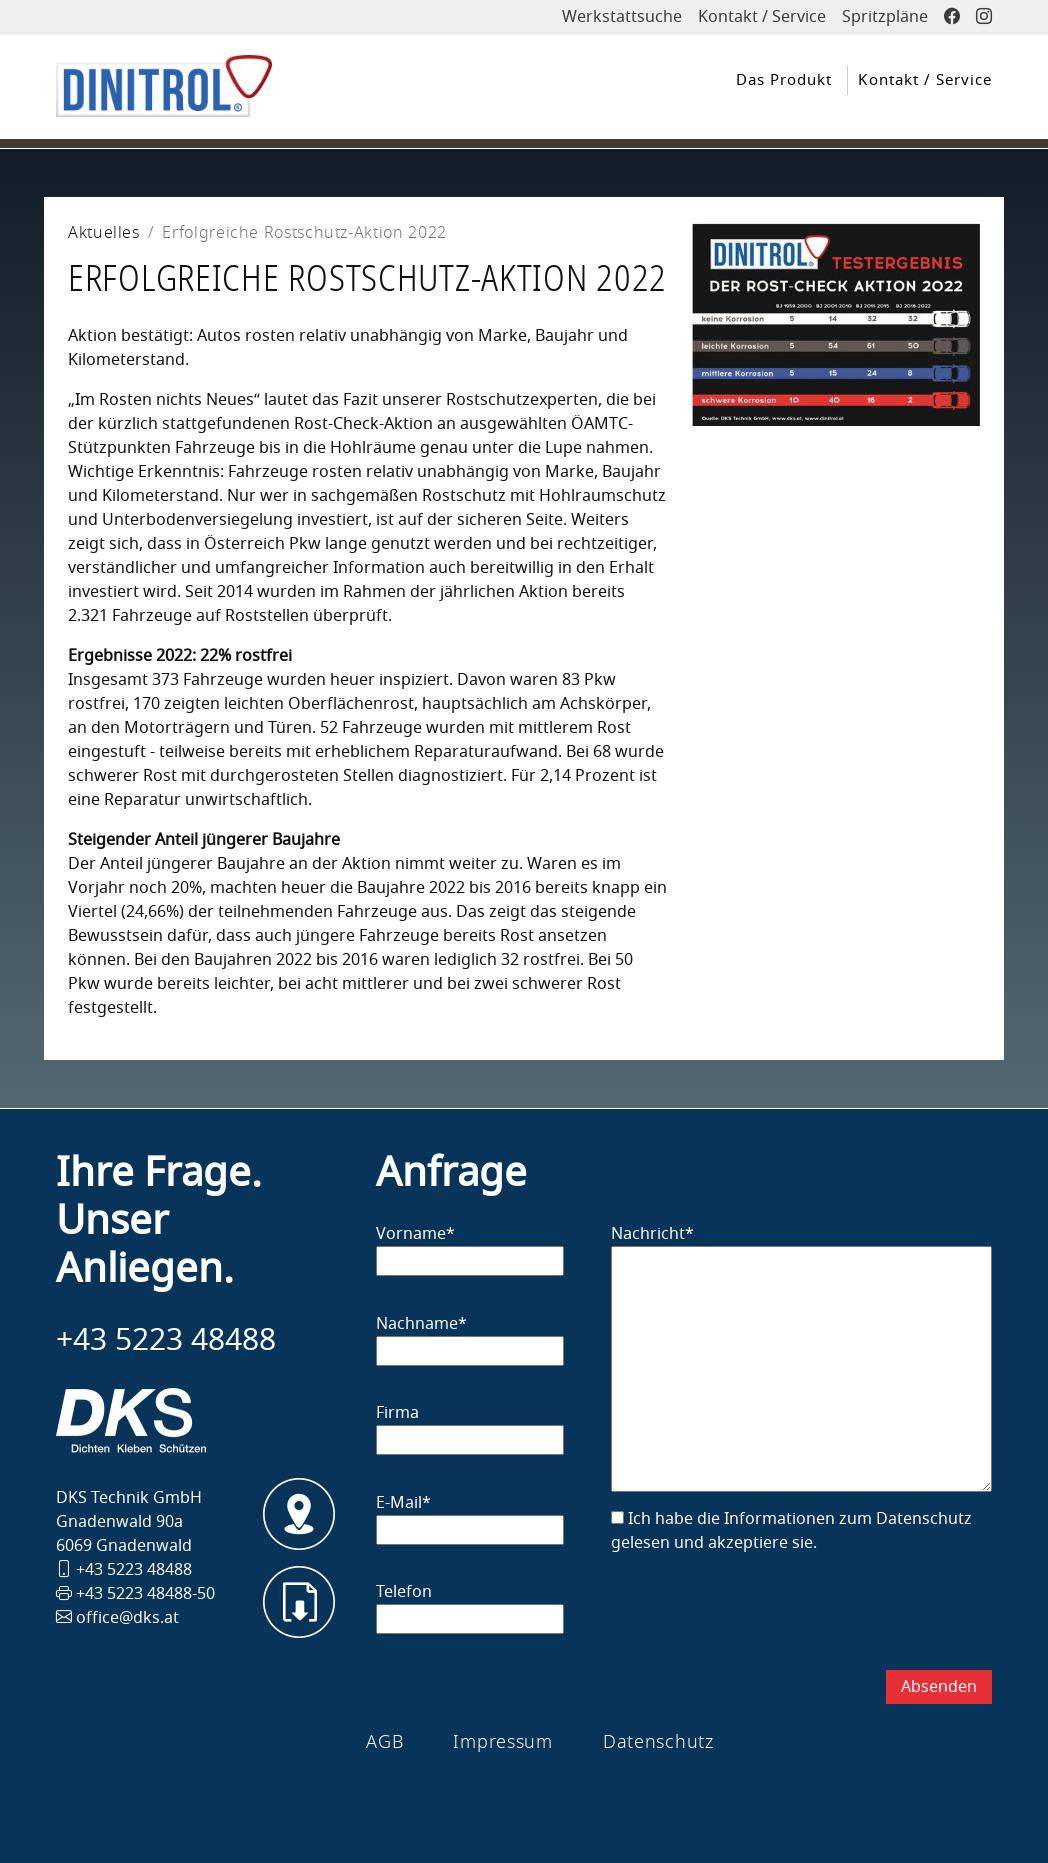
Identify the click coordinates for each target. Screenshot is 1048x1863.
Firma (397, 1413)
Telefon (404, 1592)
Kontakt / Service (762, 17)
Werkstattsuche (622, 17)
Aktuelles (104, 233)
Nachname (421, 1324)
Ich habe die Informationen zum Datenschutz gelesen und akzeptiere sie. (791, 1531)
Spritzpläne (885, 17)
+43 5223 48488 (166, 1340)
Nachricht (652, 1234)
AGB (384, 1742)
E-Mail (403, 1503)
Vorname (415, 1234)
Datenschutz (658, 1742)
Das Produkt (784, 80)
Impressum (502, 1742)
